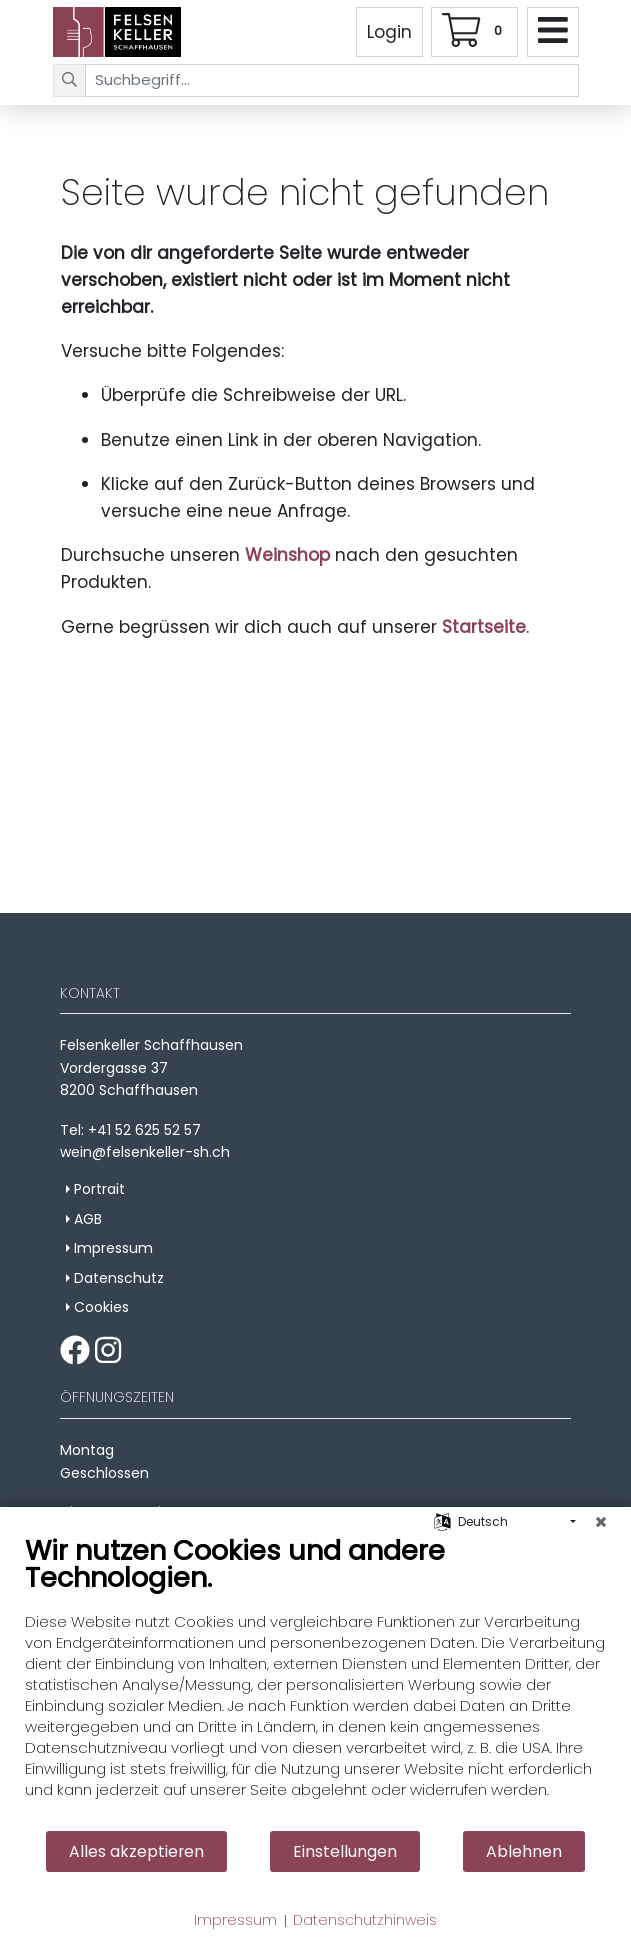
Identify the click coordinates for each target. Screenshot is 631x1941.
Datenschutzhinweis (365, 1920)
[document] (315, 1681)
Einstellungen (345, 1851)
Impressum (235, 1920)
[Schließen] (601, 1522)
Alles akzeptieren (136, 1851)
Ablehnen (524, 1851)
